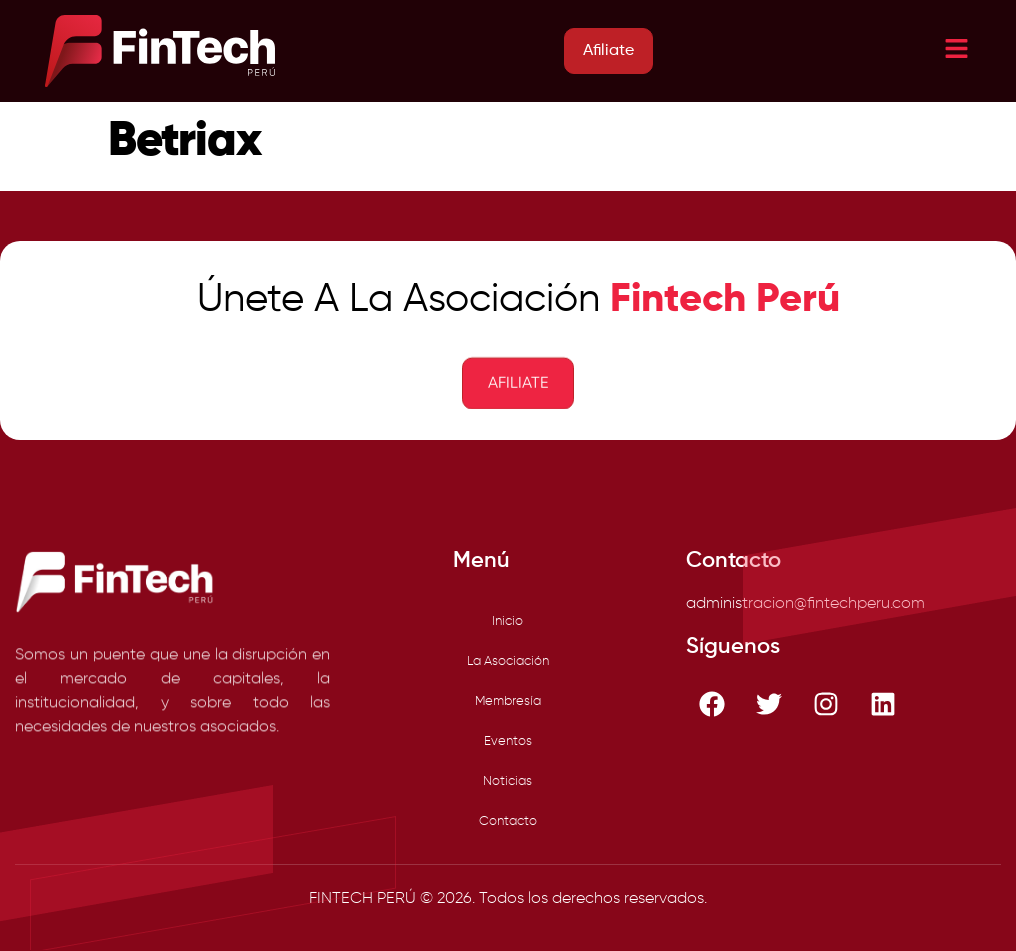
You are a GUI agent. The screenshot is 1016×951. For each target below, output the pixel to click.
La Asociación (508, 661)
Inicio (507, 621)
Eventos (508, 741)
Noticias (507, 781)
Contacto (508, 821)
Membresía (508, 701)
